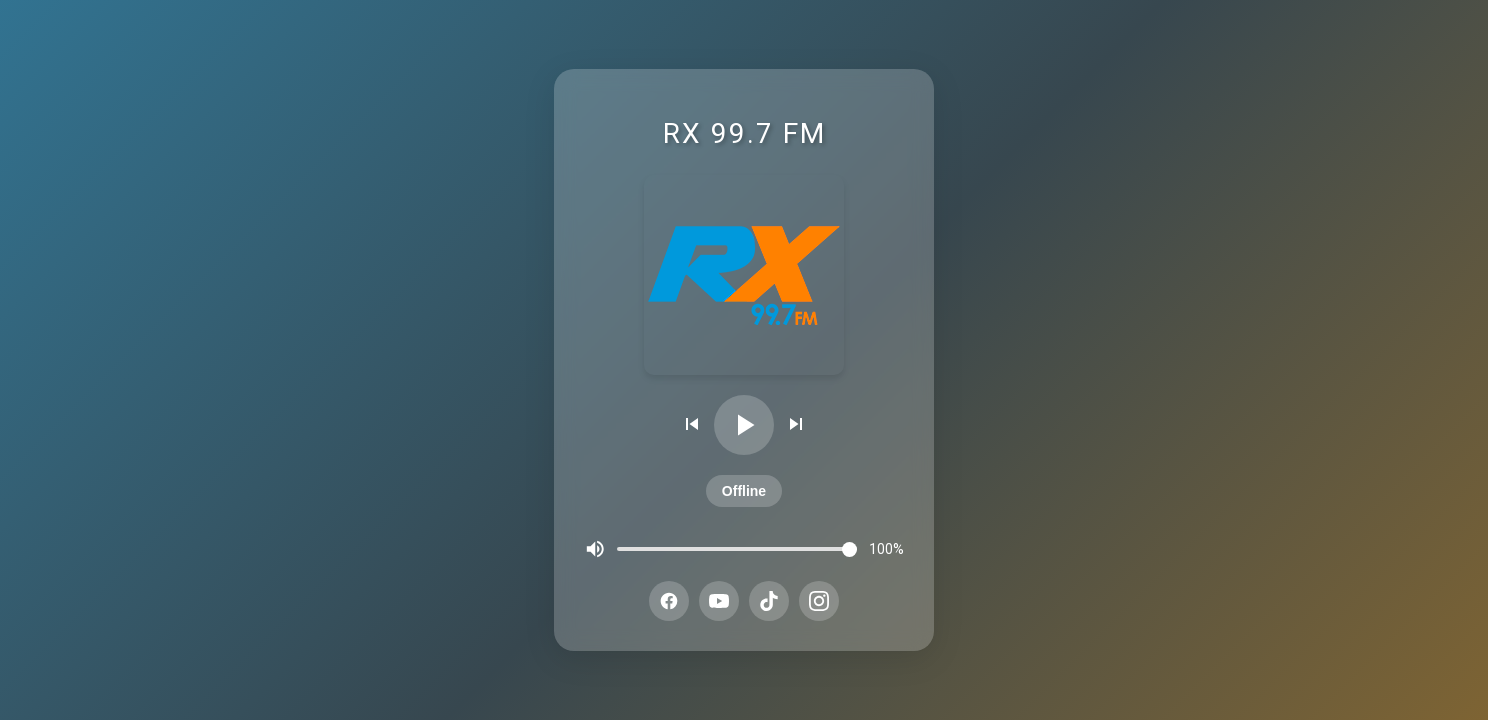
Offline (744, 491)
